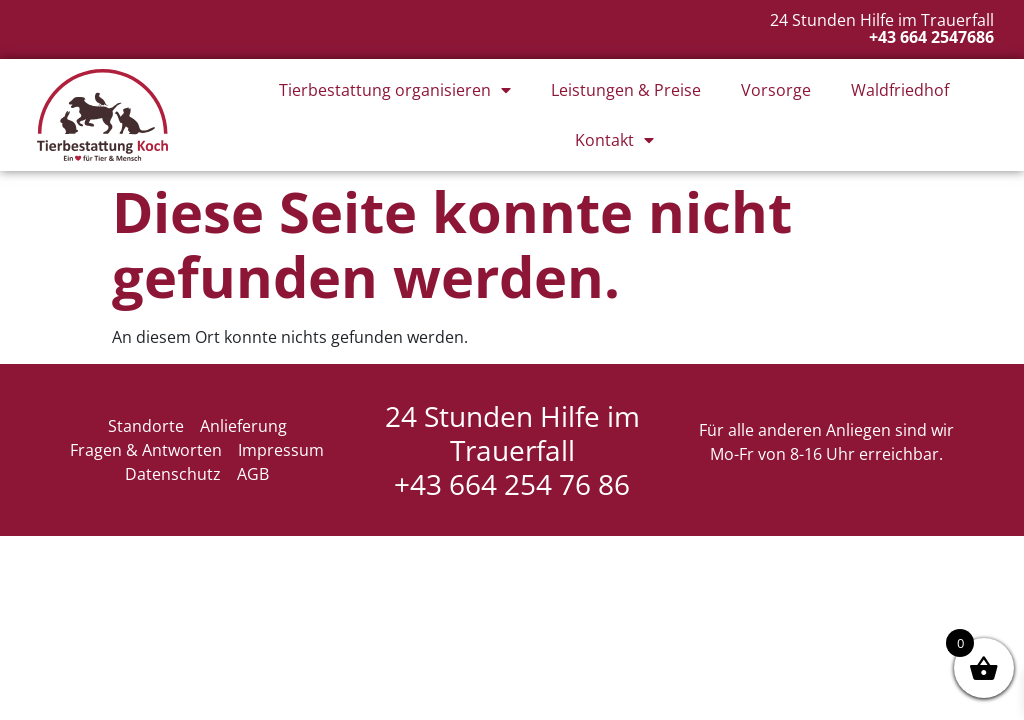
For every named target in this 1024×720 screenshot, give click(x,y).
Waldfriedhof (900, 90)
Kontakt (614, 140)
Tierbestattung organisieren (395, 90)
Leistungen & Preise (626, 90)
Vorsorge (776, 90)
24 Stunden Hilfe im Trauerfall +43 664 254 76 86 (512, 450)
